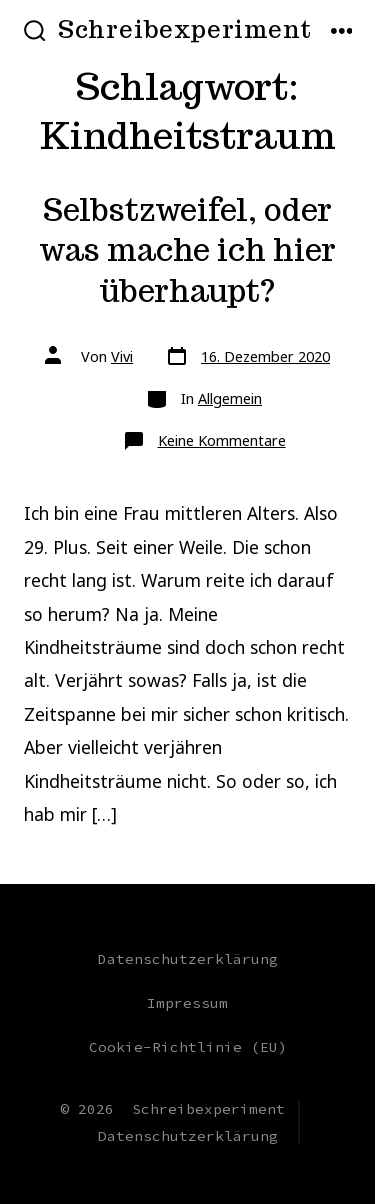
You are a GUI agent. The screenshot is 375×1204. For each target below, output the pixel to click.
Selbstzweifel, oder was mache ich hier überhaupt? (187, 250)
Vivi (122, 356)
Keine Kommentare (222, 440)
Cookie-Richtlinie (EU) (188, 1047)
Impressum (187, 1003)
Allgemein (230, 398)
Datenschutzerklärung (188, 959)
